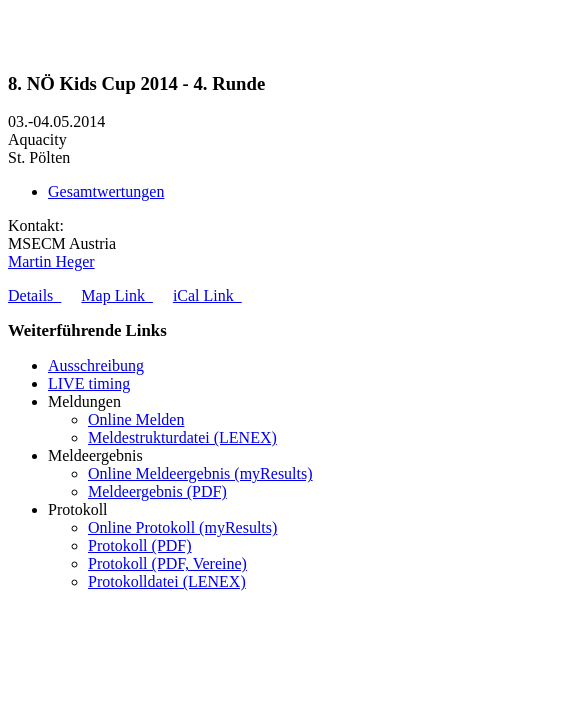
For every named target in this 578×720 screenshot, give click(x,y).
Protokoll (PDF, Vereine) (167, 563)
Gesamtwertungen (106, 191)
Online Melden (136, 419)
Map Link (117, 295)
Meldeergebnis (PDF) (157, 491)
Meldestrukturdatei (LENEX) (182, 437)
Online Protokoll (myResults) (182, 527)
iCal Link (207, 295)
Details (34, 295)
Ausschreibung (96, 365)
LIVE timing (89, 383)
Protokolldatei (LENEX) (167, 581)
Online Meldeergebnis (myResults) (200, 473)
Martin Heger (51, 261)
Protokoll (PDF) (140, 545)
